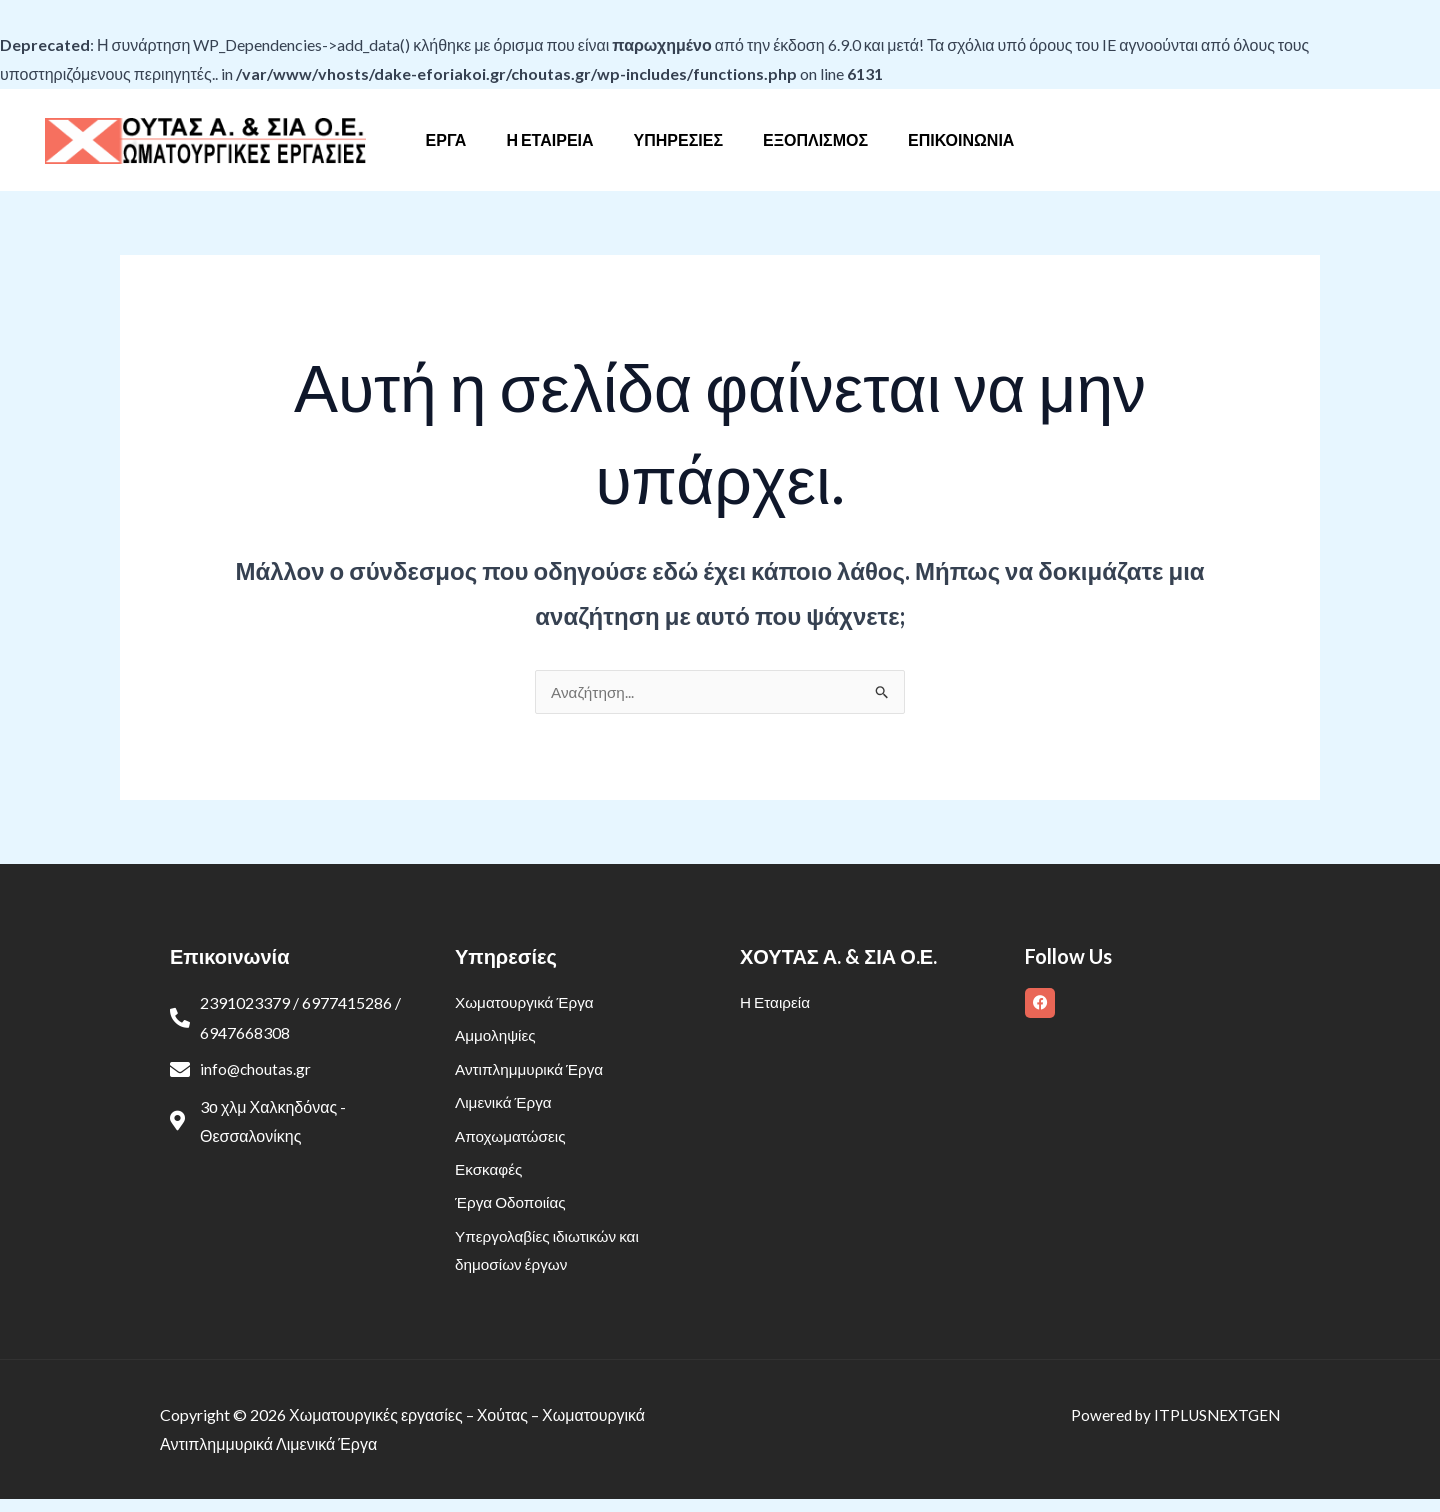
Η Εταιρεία (557, 139)
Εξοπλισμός (807, 139)
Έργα (462, 139)
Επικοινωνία (945, 139)
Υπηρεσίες (678, 139)
